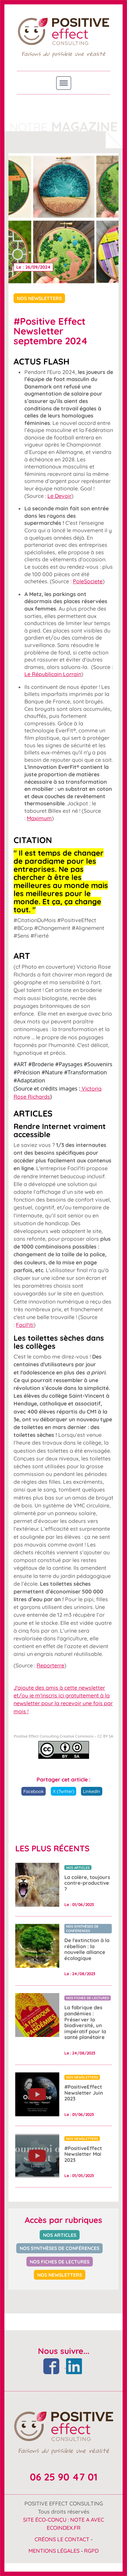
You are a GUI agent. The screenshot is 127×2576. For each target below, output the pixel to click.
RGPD (91, 2550)
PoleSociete (88, 581)
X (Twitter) (63, 1791)
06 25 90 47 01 (64, 2477)
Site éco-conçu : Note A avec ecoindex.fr (63, 2523)
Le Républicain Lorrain (52, 674)
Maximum (39, 818)
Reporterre (50, 1665)
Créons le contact (62, 2539)
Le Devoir (59, 495)
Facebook (33, 1791)
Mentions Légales (54, 2550)
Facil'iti (25, 1324)
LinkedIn (91, 1791)
